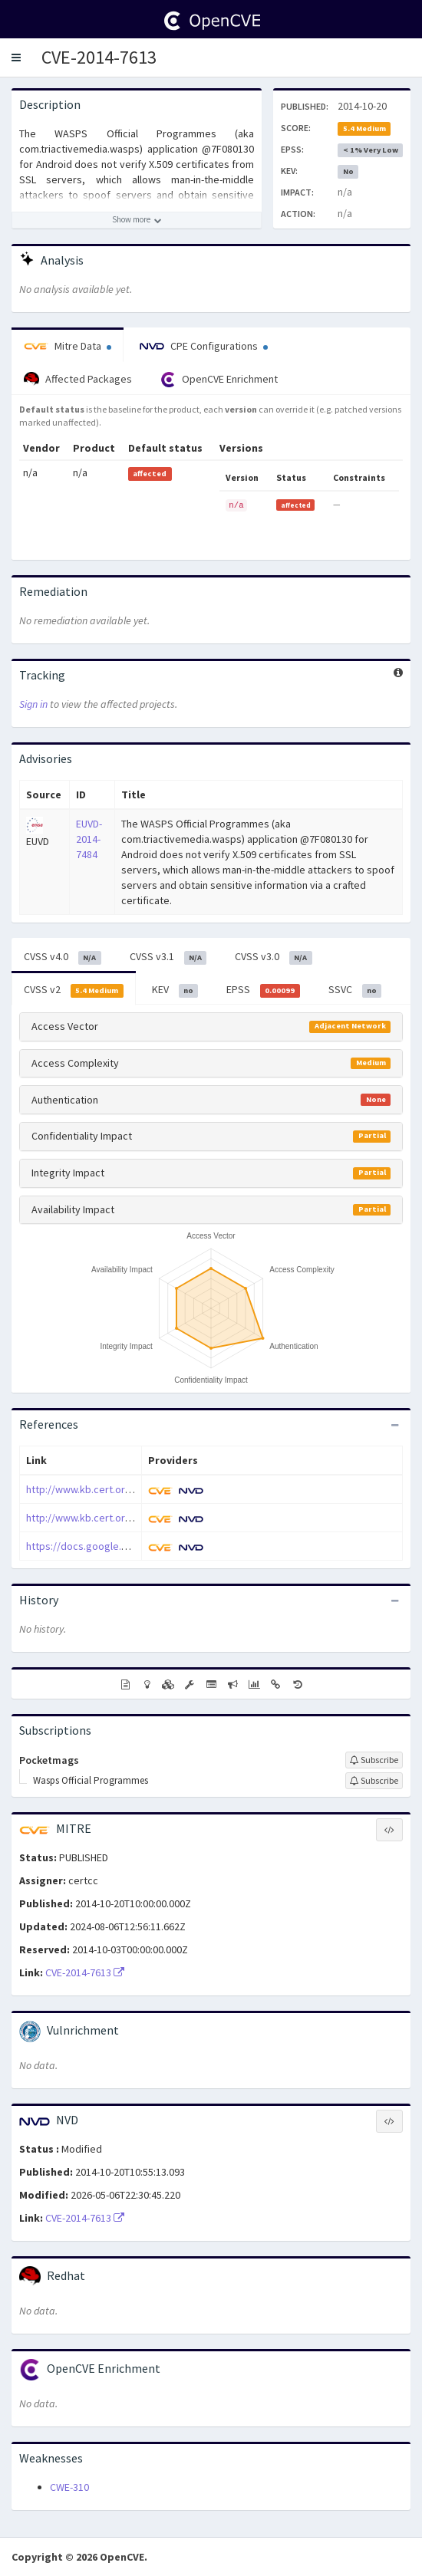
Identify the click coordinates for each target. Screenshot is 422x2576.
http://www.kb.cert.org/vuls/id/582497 (114, 1518)
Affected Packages (78, 379)
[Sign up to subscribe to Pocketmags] (374, 1760)
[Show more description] (137, 220)
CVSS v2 (74, 990)
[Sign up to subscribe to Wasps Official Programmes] (374, 1780)
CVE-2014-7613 (99, 57)
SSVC (355, 990)
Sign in (33, 704)
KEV (175, 990)
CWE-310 (69, 2487)
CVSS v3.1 (168, 957)
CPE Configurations (204, 346)
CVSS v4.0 (62, 957)
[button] (16, 57)
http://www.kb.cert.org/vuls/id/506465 (114, 1489)
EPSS (263, 990)
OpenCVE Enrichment (219, 379)
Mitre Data (67, 346)
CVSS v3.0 (273, 957)
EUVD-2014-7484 (89, 839)
